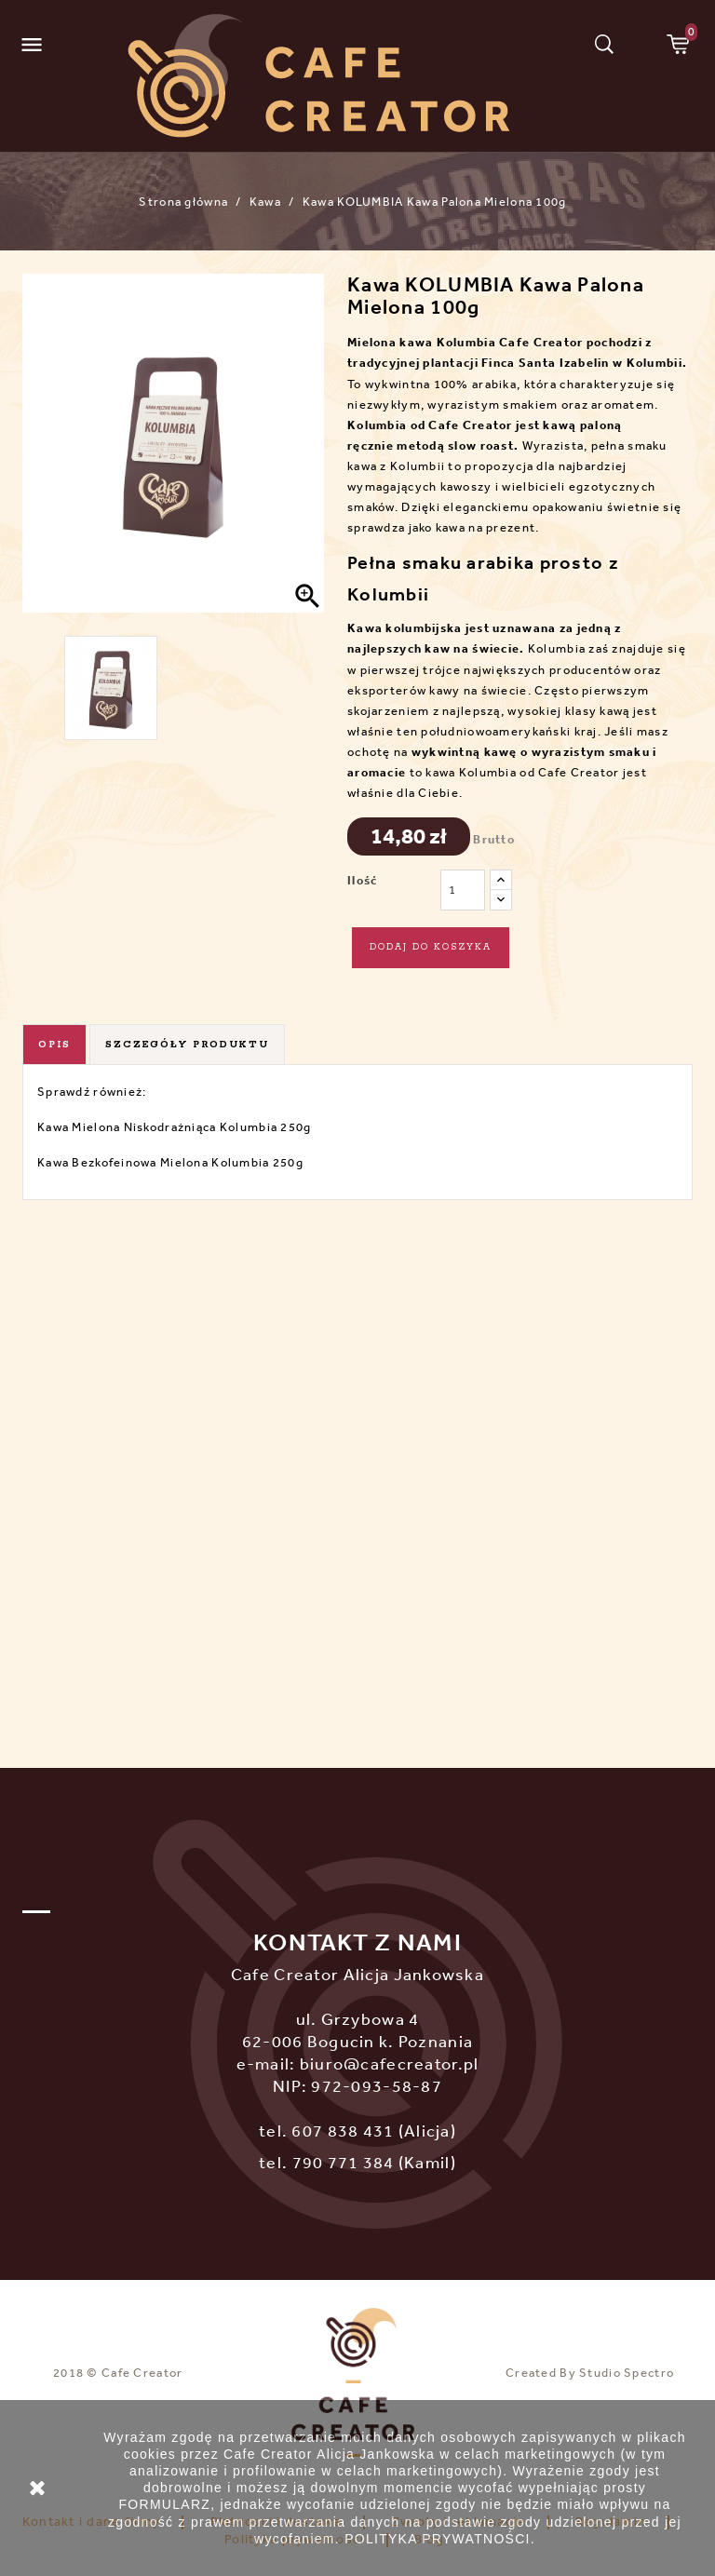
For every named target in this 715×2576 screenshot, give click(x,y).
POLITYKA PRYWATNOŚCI (437, 2538)
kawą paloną (582, 425)
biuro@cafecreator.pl (389, 2063)
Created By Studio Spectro (590, 2372)
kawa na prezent (485, 527)
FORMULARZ (164, 2504)
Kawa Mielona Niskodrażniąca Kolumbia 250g (174, 1127)
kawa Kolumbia (447, 342)
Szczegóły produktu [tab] (186, 1044)
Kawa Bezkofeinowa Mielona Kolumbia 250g (170, 1162)
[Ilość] (462, 890)
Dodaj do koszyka (431, 947)
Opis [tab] (54, 1044)
